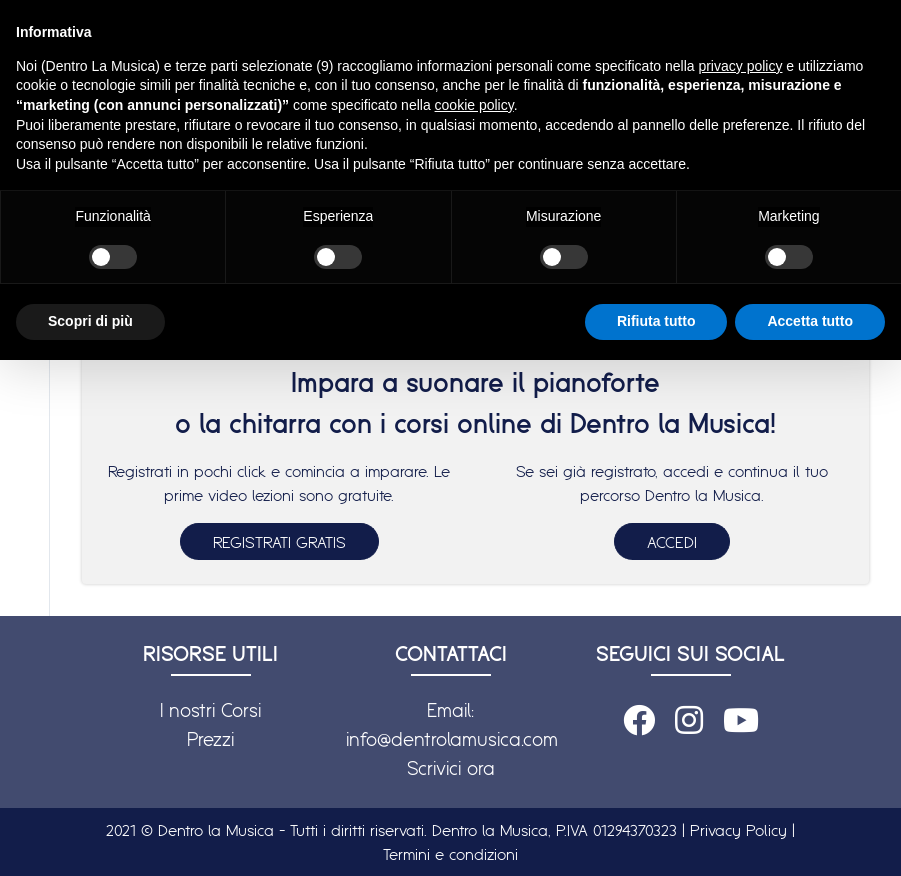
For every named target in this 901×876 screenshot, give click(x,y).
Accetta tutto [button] (810, 321)
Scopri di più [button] (90, 321)
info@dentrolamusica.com (452, 739)
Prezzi (210, 739)
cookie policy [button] (474, 105)
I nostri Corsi (210, 710)
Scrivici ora (451, 768)
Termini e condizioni (450, 854)
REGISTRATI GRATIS (279, 542)
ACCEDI (672, 542)
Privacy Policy (738, 830)
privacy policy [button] (740, 66)
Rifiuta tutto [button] (656, 321)
